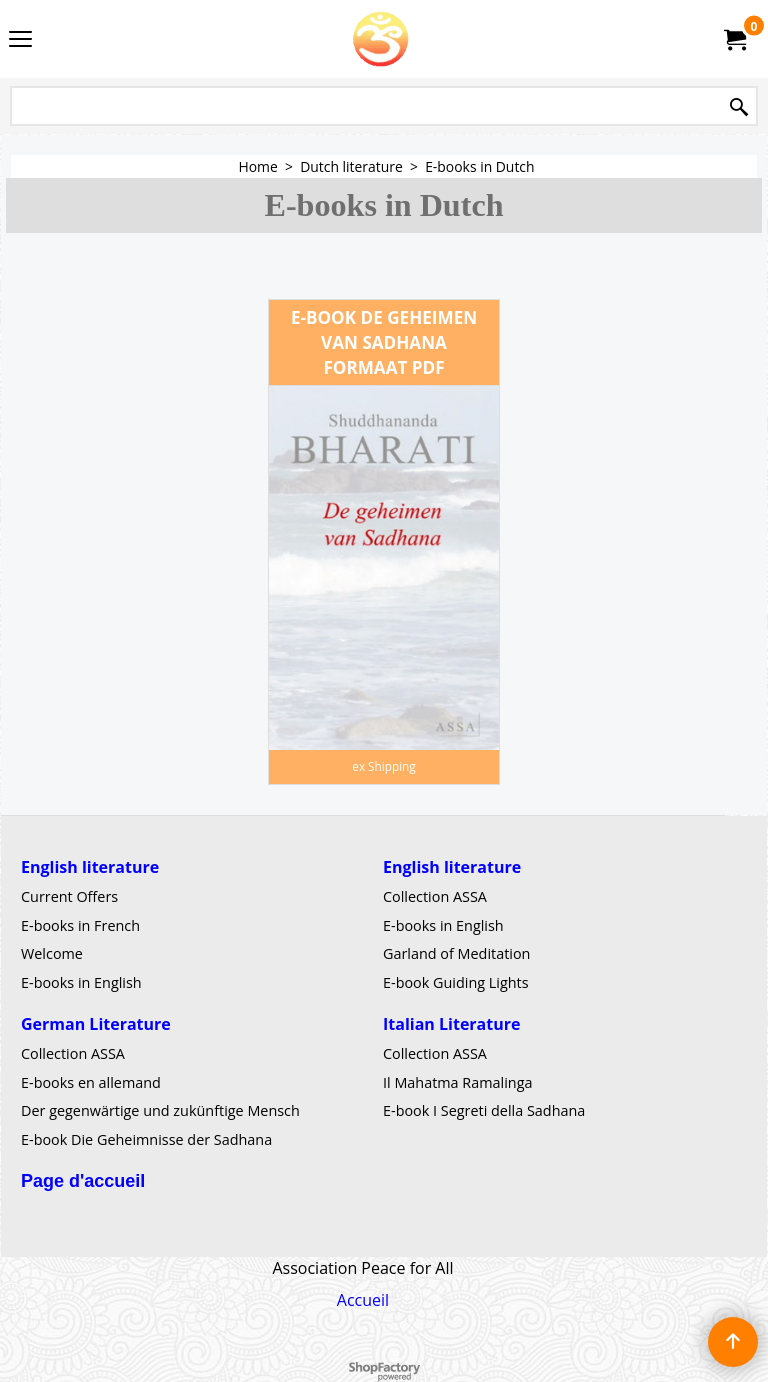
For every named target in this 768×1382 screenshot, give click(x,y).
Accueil (363, 1300)
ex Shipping (383, 766)
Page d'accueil (83, 1181)
